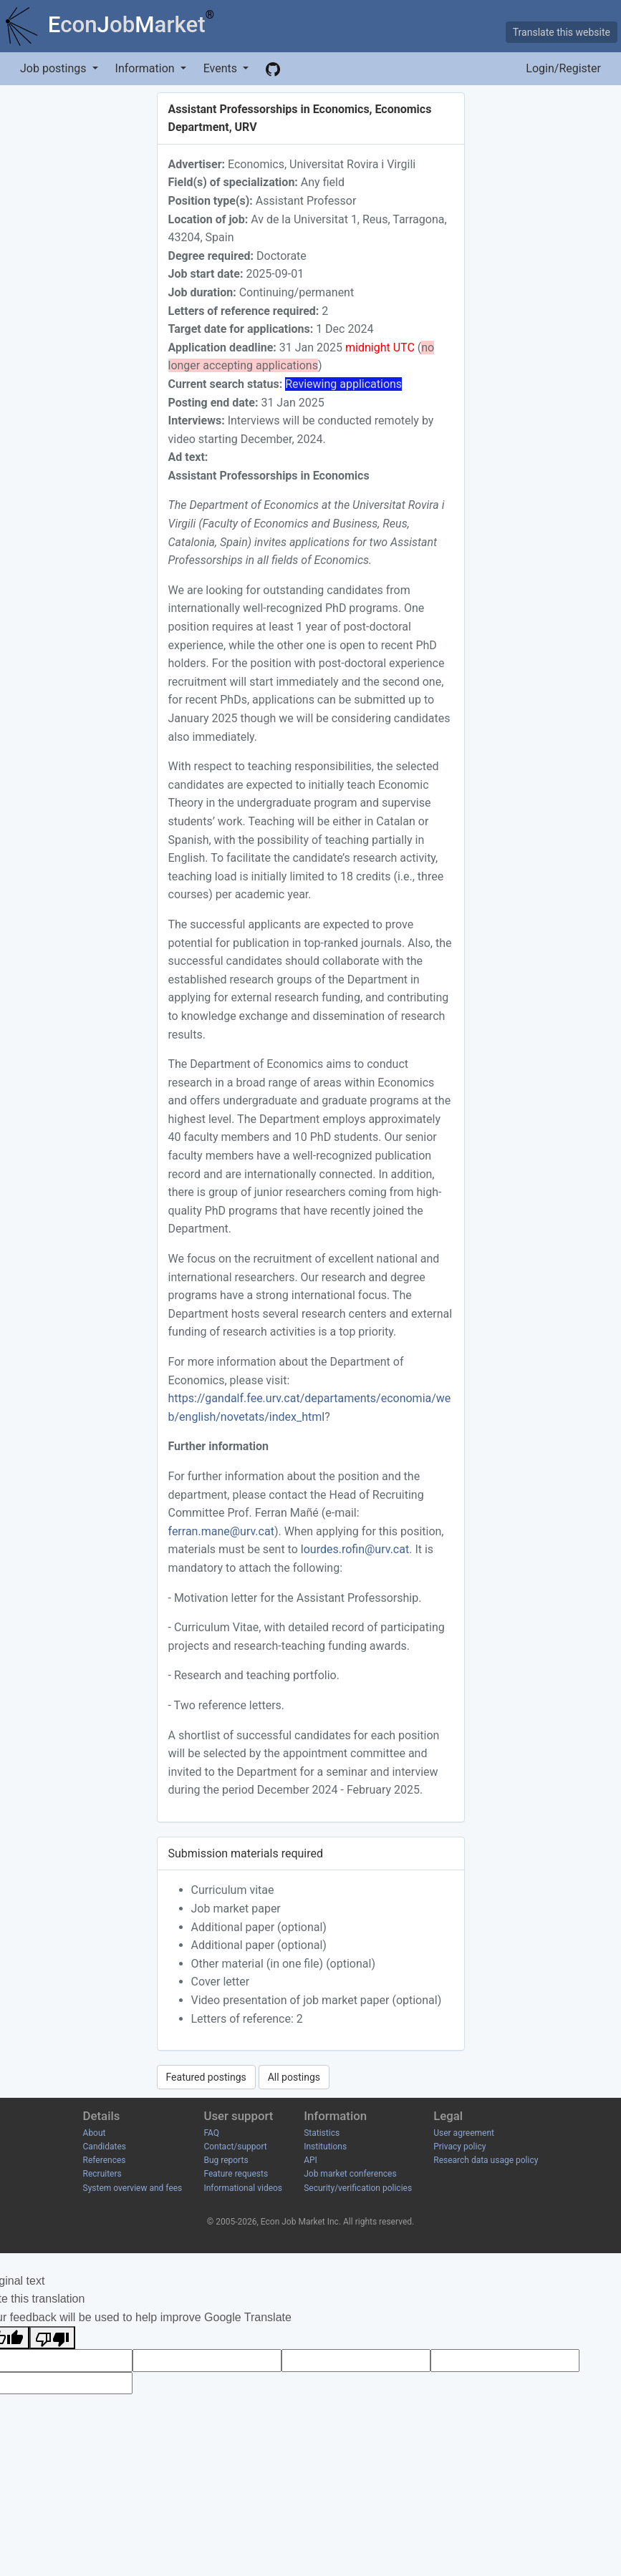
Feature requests (235, 2174)
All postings (294, 2077)
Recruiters (102, 2174)
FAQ (211, 2133)
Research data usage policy (485, 2160)
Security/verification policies (358, 2188)
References (104, 2160)
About (94, 2133)
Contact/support (234, 2147)
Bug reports (225, 2160)
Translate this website (561, 32)
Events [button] (221, 68)
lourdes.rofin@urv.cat (355, 1549)
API (310, 2160)
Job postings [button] (54, 68)
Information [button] (146, 68)
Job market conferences (350, 2174)
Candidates (104, 2147)
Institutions (325, 2147)
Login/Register (563, 68)
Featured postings (206, 2077)
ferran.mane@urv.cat (221, 1531)
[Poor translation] (52, 2337)
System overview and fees (133, 2188)
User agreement (463, 2133)
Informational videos (242, 2188)
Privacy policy (459, 2147)
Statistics (322, 2133)
